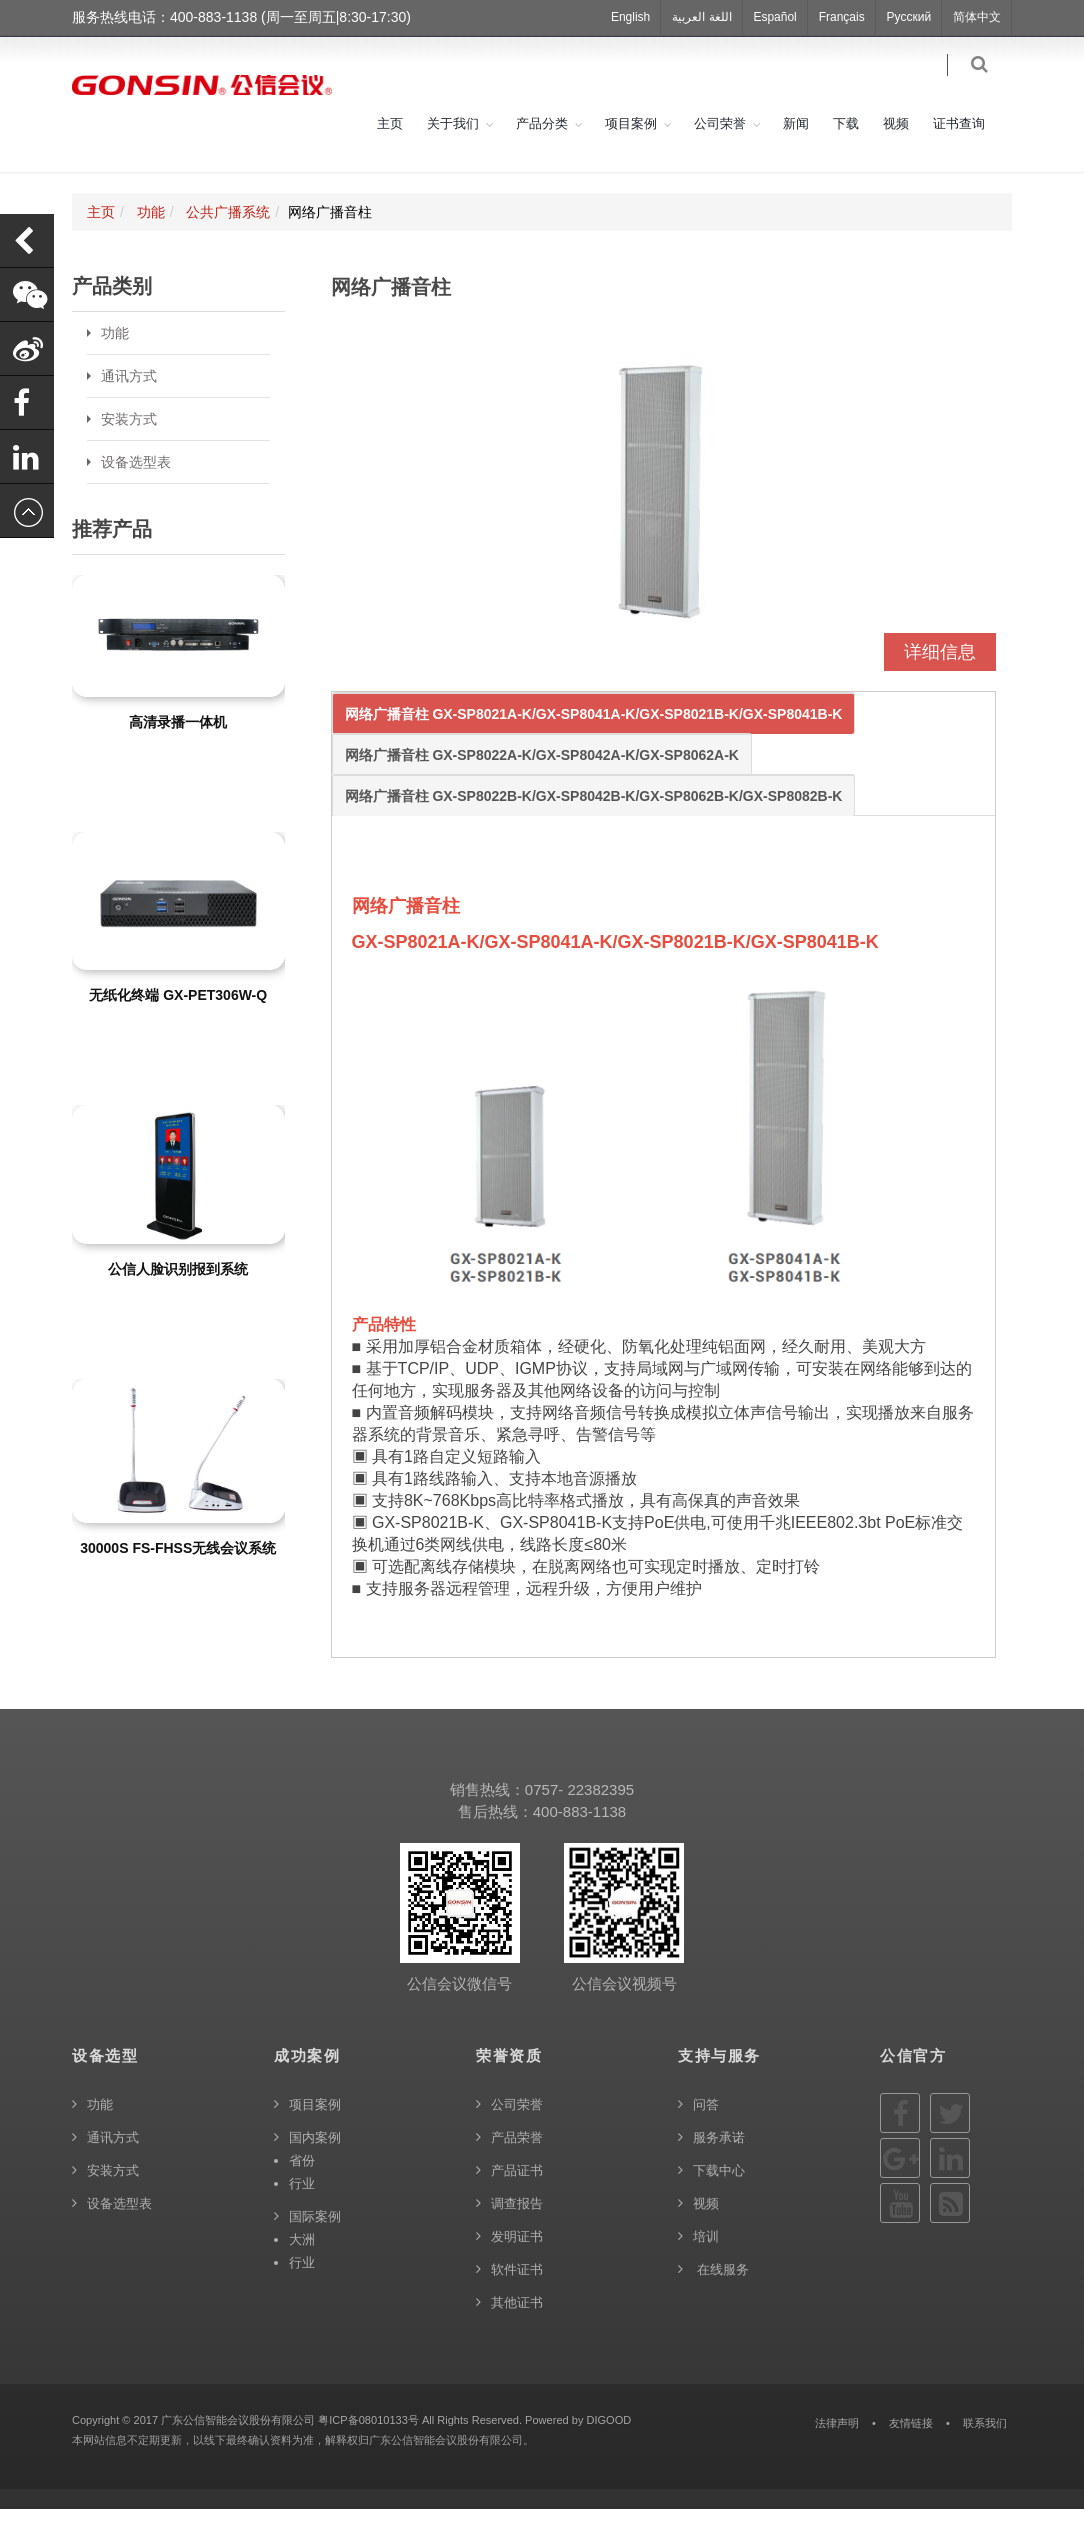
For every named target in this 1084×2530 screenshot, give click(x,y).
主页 (390, 144)
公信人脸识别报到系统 (178, 1290)
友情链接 (911, 2444)
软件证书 (517, 2290)
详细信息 (940, 673)
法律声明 (837, 2444)
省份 (302, 2181)
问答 (706, 2125)
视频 (896, 144)
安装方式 (129, 440)
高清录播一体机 (178, 743)
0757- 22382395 (579, 1810)
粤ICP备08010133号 (368, 2441)
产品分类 (542, 144)
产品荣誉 (517, 2158)
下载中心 (719, 2191)
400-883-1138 (579, 1832)
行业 (302, 2204)
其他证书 (517, 2323)
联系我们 (985, 2444)
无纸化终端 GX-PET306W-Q (178, 1016)
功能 (151, 233)
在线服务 (721, 2290)
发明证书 (517, 2257)
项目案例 (631, 144)
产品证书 (517, 2191)
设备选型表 (136, 483)
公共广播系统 (228, 233)
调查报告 (517, 2224)
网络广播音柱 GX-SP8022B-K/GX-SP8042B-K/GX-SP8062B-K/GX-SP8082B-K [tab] (594, 817)
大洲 (302, 2260)
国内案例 (315, 2158)
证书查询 (959, 144)
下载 (846, 144)
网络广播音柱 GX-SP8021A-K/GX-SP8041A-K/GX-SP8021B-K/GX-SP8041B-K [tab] (594, 735)
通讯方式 (129, 397)
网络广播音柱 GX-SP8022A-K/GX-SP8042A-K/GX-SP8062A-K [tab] (542, 776)
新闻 (796, 144)
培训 (706, 2257)
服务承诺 (719, 2158)
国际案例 (315, 2237)
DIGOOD (608, 2441)
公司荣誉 (720, 144)
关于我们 (453, 144)
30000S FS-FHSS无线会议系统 (178, 1570)
